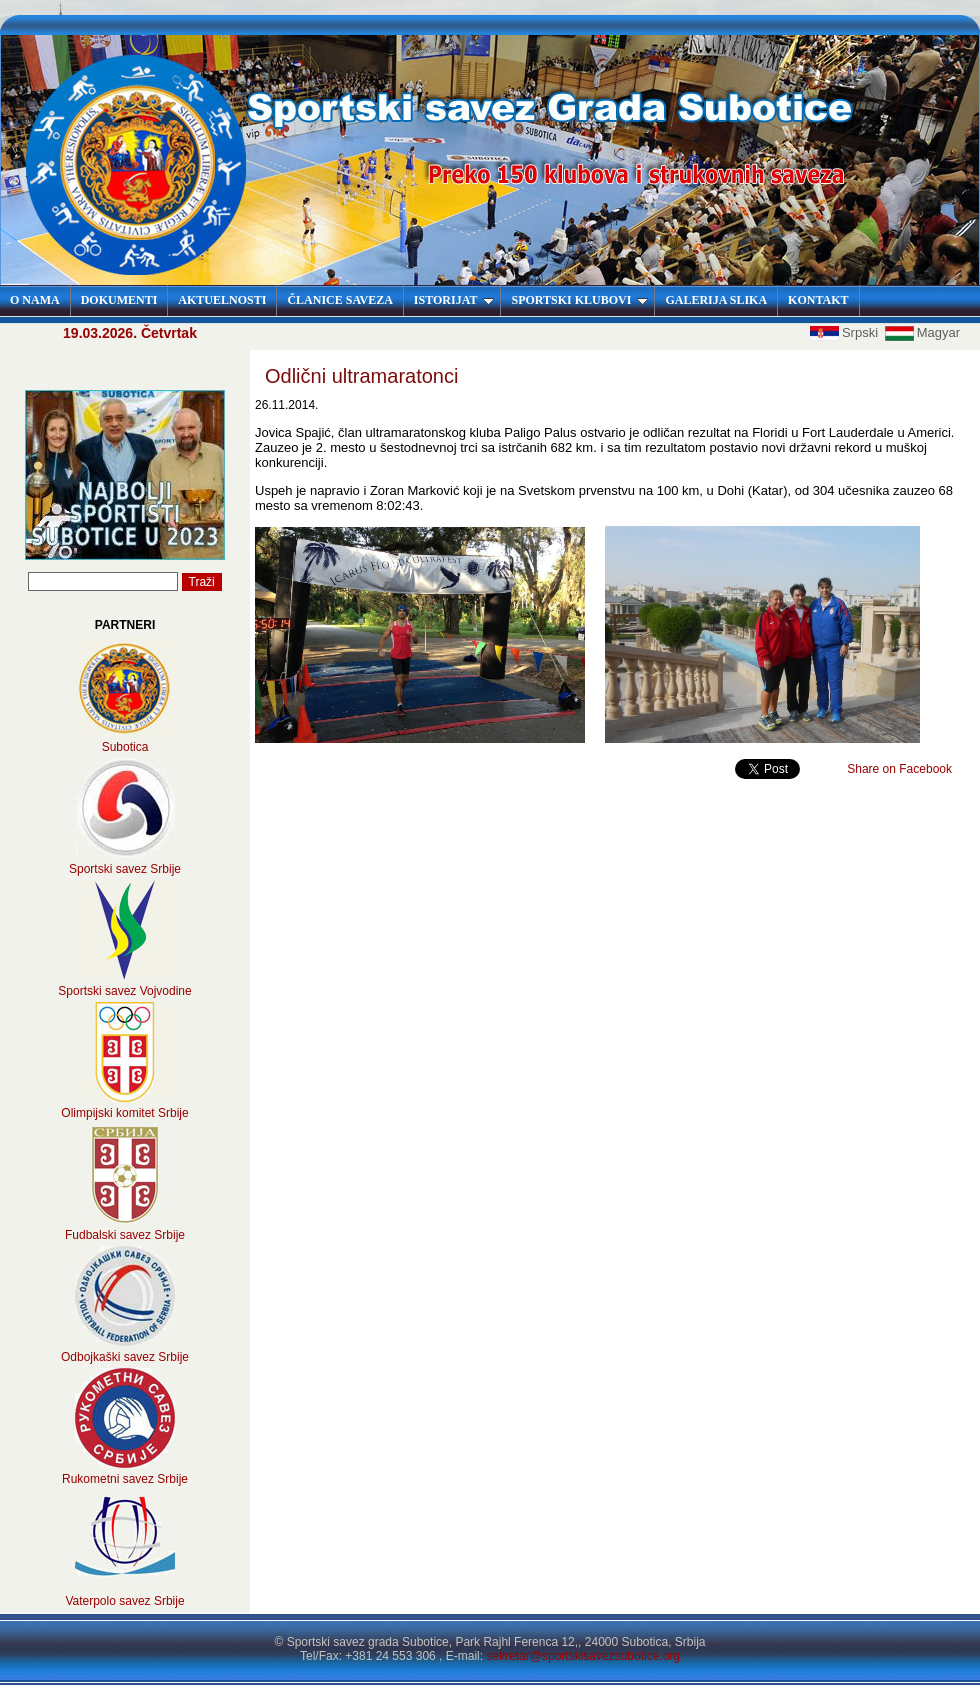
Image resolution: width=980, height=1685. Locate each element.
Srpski (846, 332)
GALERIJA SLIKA (716, 300)
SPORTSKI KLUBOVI (579, 300)
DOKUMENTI (119, 300)
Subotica (125, 747)
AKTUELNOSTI (222, 300)
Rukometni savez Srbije (125, 1479)
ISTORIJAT (454, 300)
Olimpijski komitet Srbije (124, 1113)
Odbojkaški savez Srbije (125, 1357)
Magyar (922, 332)
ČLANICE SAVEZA (339, 300)
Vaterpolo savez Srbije (124, 1601)
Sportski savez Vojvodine (124, 991)
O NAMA (35, 300)
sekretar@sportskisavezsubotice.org (583, 1656)
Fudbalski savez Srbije (125, 1235)
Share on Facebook (899, 769)
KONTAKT (818, 300)
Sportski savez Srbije (125, 869)
